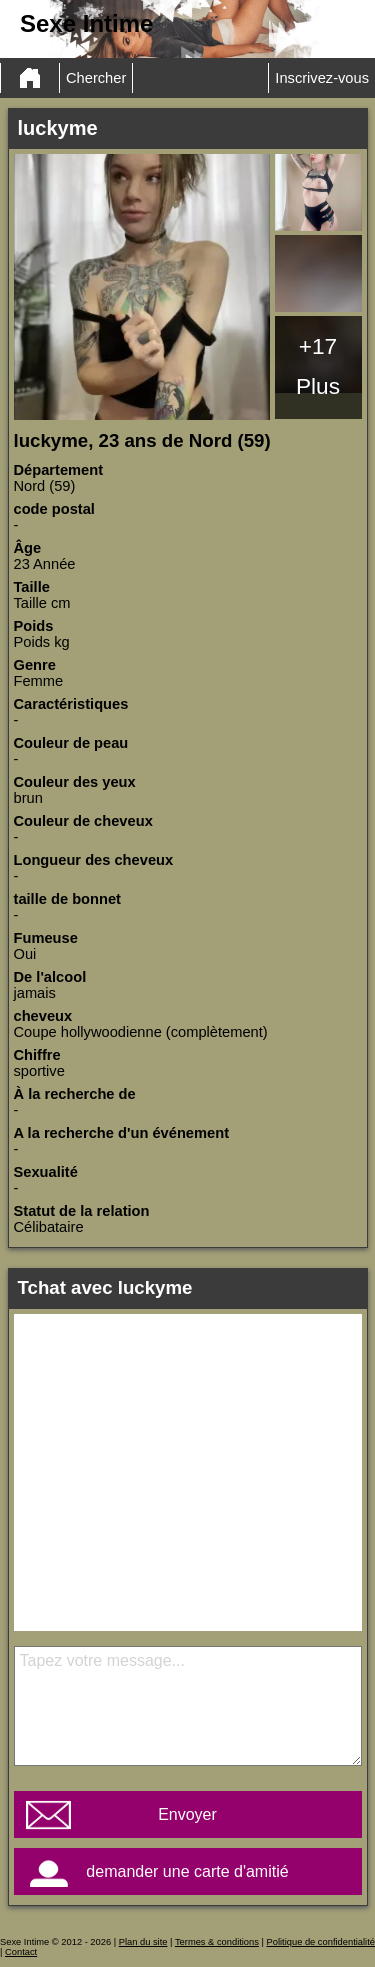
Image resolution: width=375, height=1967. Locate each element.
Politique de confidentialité (321, 1942)
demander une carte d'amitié (187, 1871)
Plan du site (143, 1942)
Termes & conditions (217, 1942)
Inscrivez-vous (322, 78)
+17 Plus (318, 366)
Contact (21, 1952)
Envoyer (187, 1814)
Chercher (96, 78)
